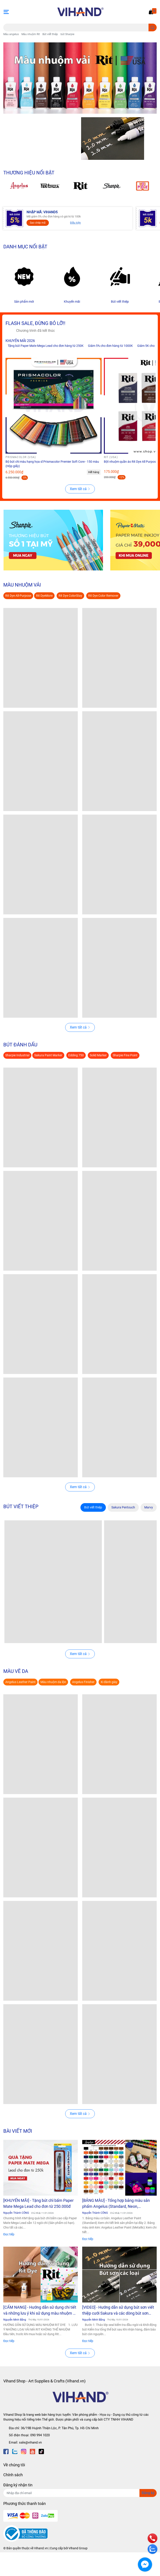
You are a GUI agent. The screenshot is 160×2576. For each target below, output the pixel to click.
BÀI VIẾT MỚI (17, 2145)
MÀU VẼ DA (15, 1685)
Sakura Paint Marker (48, 1069)
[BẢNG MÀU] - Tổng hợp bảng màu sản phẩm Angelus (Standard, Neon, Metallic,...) (116, 2217)
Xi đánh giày (109, 1696)
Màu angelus (11, 34)
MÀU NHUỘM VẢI (22, 598)
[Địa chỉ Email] (80, 2507)
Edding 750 (76, 1069)
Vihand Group (78, 2562)
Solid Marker (98, 1069)
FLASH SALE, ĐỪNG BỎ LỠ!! (35, 337)
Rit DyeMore (44, 609)
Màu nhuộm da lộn (53, 1696)
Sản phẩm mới (24, 315)
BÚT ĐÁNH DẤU (20, 1058)
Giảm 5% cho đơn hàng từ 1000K (110, 359)
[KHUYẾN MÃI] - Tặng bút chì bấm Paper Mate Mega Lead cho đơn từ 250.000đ (38, 2217)
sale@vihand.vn (30, 2456)
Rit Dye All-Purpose (18, 609)
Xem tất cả (80, 502)
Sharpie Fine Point (125, 1069)
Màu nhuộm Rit (30, 34)
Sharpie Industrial (17, 1069)
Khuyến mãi (72, 315)
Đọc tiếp (8, 2248)
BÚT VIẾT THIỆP (20, 1520)
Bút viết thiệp (50, 34)
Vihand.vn (41, 2562)
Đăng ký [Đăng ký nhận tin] (148, 2507)
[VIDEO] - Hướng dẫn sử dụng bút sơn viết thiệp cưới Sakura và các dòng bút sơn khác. (118, 2324)
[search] (153, 27)
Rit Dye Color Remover (103, 609)
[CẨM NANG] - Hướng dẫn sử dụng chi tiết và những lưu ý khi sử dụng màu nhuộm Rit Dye (40, 2324)
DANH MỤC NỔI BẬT (25, 260)
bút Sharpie (67, 34)
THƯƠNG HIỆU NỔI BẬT (28, 186)
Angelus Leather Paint (20, 1696)
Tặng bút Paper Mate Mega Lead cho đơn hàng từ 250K (46, 359)
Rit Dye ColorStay (70, 609)
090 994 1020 (40, 2449)
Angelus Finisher (83, 1696)
